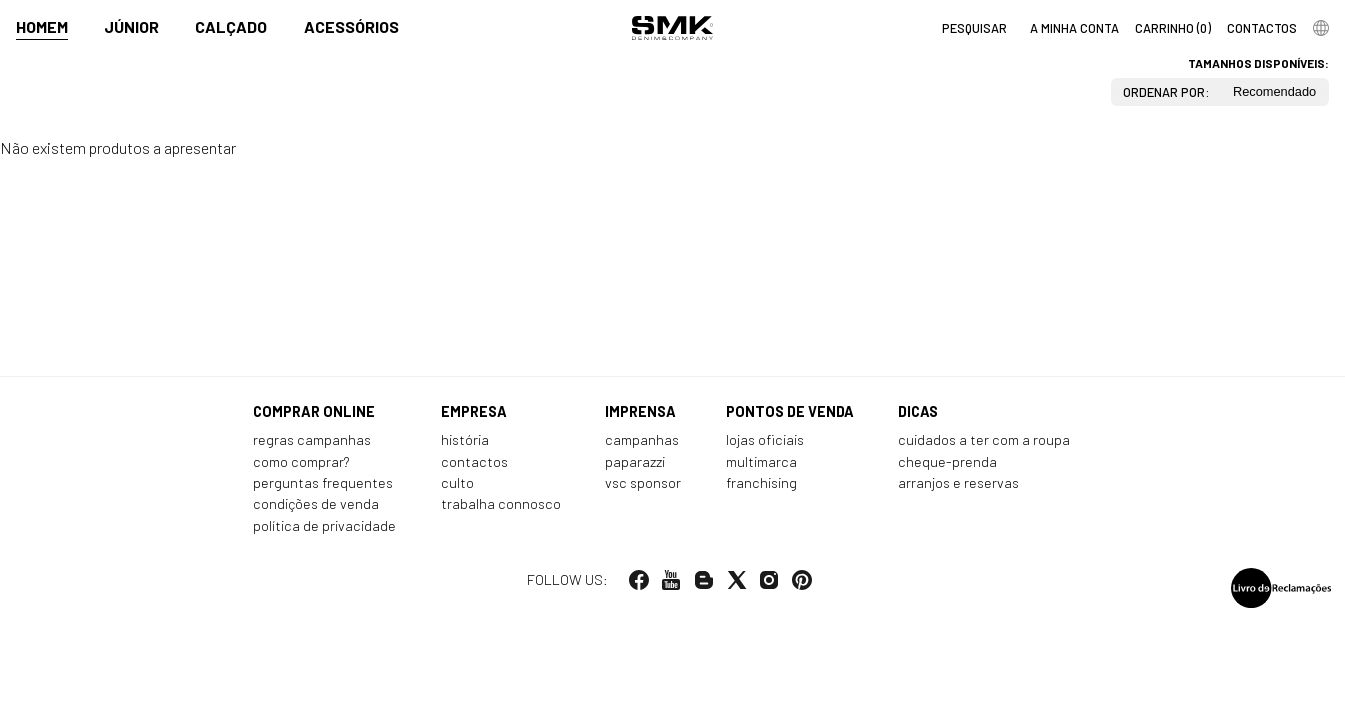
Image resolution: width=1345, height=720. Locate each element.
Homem (42, 26)
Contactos (474, 461)
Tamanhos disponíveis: (1258, 63)
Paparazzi (635, 461)
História (465, 439)
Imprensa (640, 411)
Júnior (131, 26)
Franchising (761, 482)
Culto (457, 482)
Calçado (231, 26)
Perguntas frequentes (323, 482)
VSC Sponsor (643, 482)
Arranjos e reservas (958, 482)
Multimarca (761, 461)
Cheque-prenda (947, 461)
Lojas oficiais (765, 439)
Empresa (474, 411)
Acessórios (351, 26)
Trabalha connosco (501, 503)
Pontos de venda (790, 411)
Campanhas (642, 439)
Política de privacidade (324, 525)
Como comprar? (301, 461)
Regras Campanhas (312, 439)
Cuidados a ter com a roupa (984, 439)
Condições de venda (316, 503)
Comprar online (314, 411)
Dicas (918, 411)
